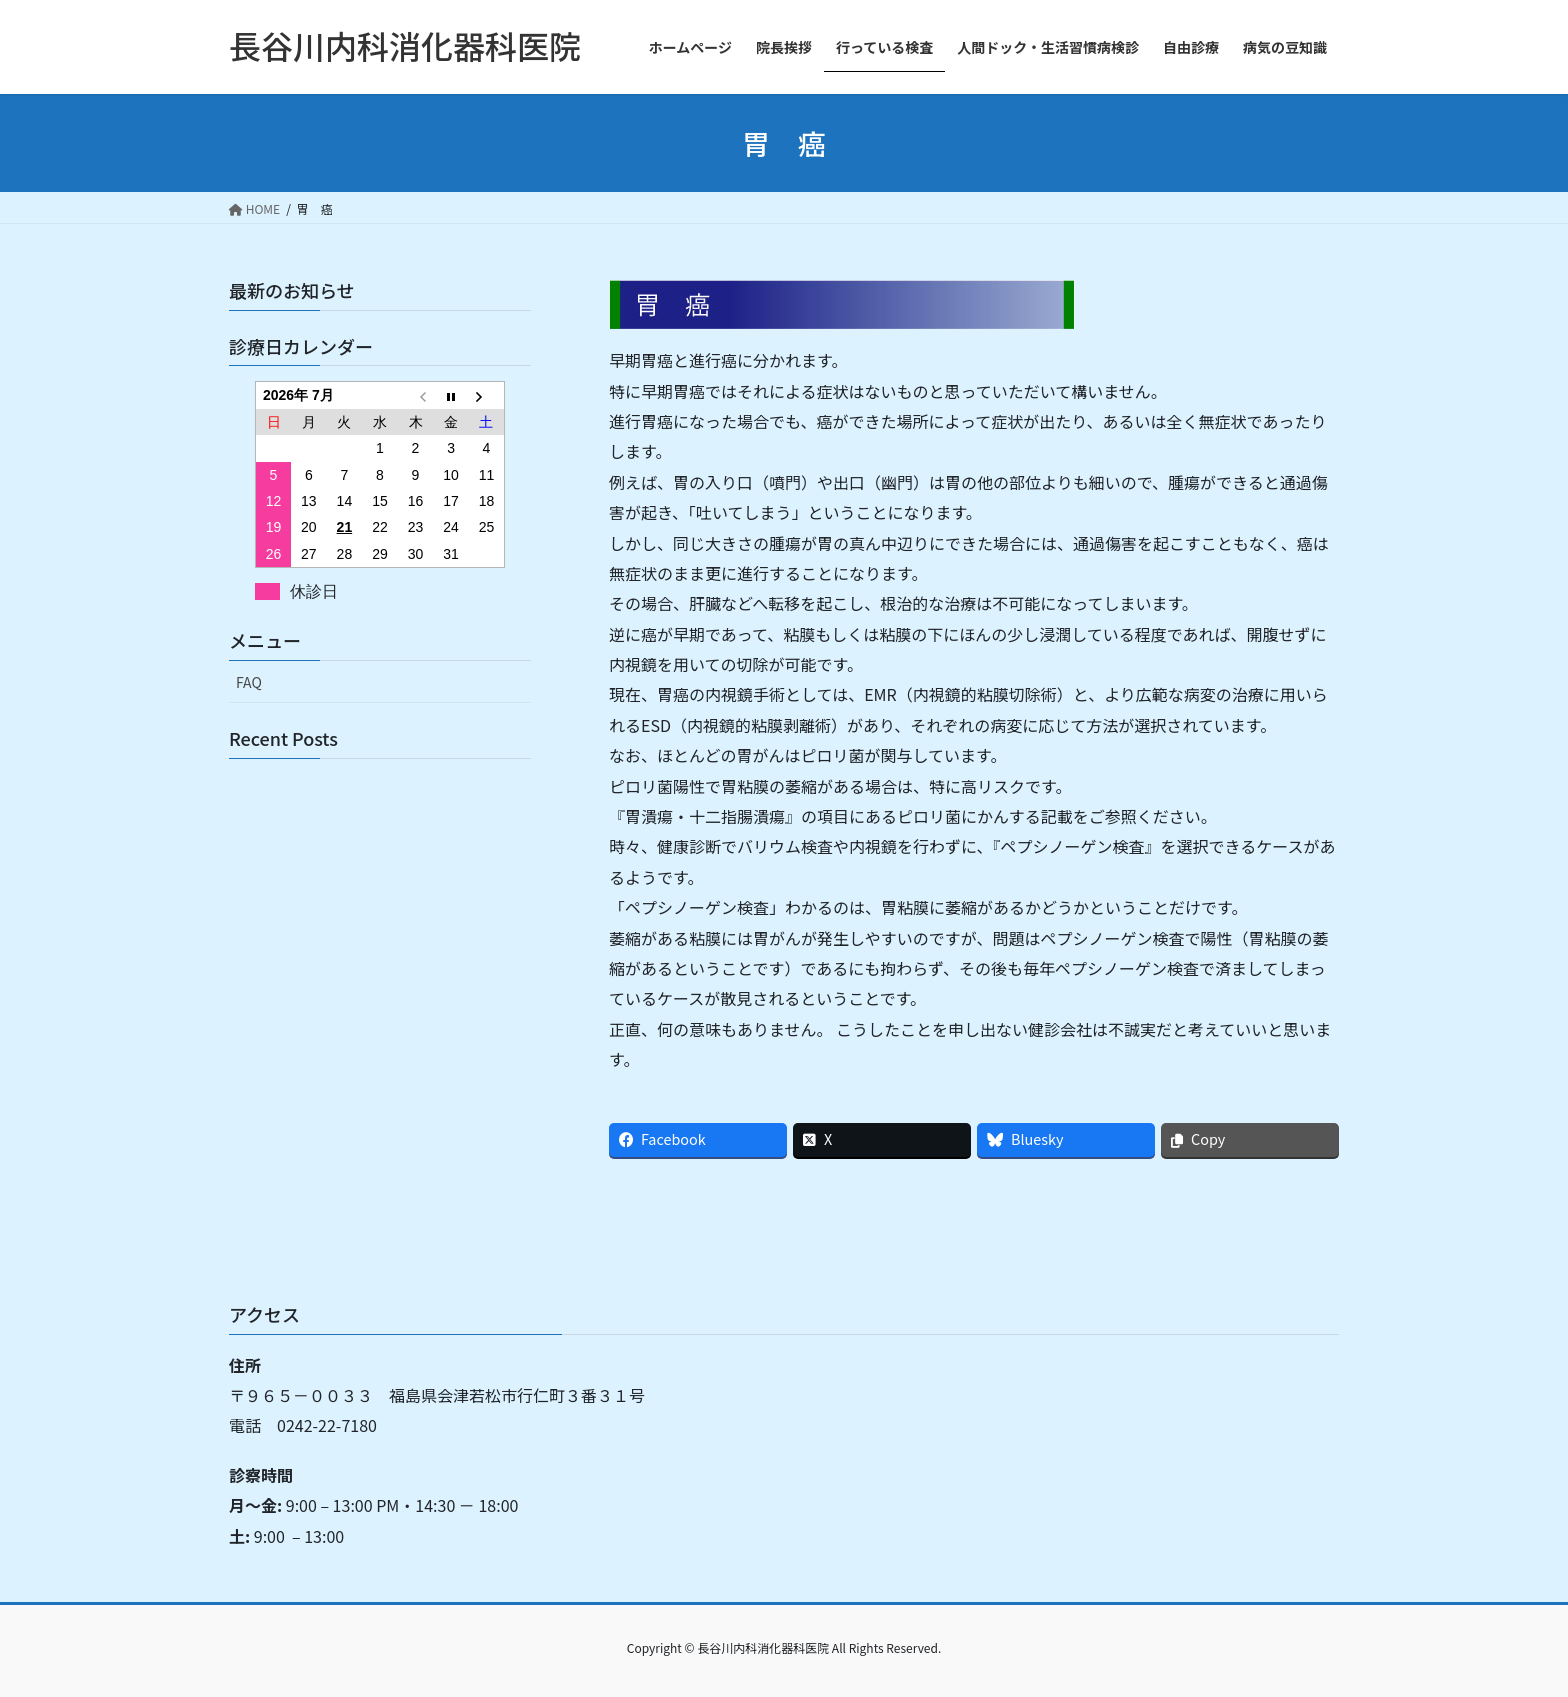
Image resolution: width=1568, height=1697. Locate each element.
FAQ (249, 682)
